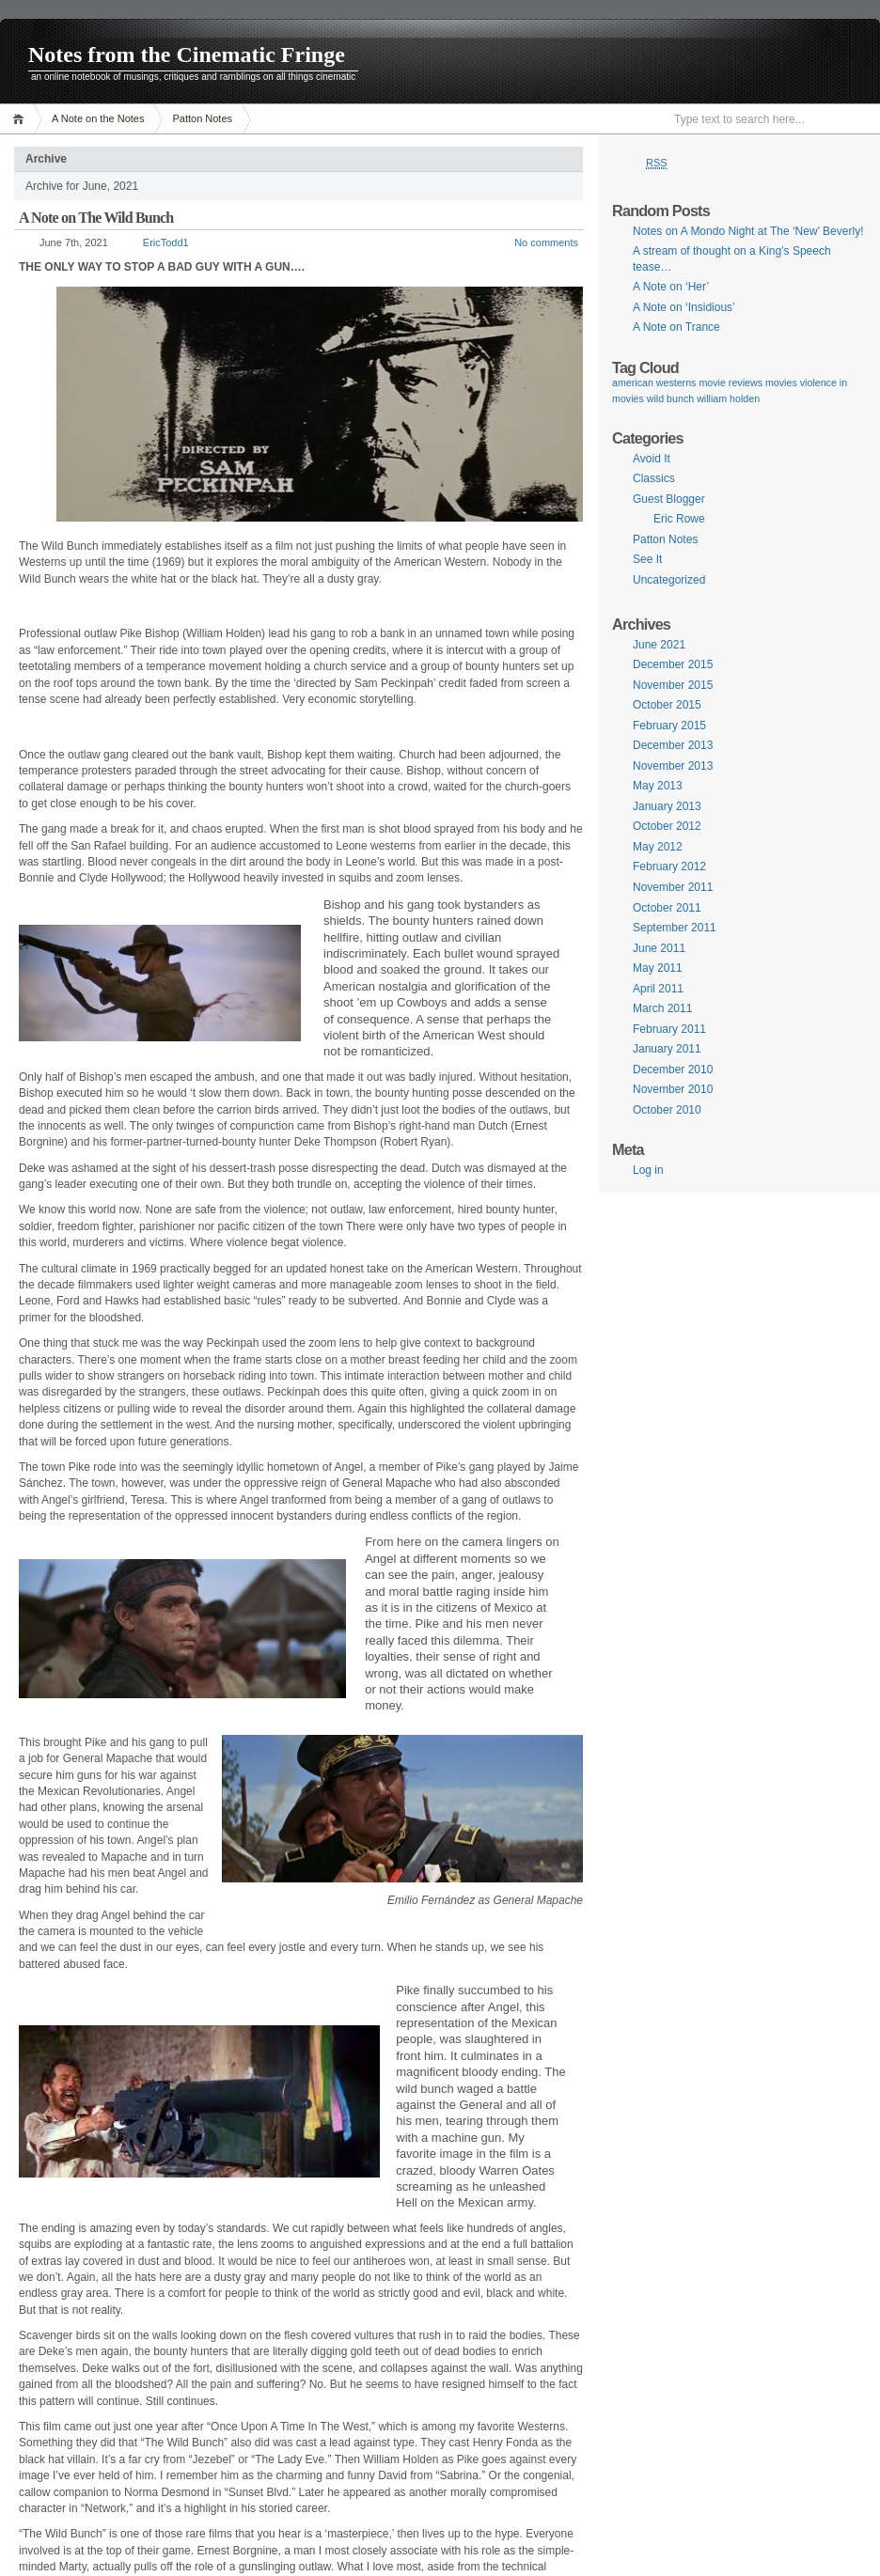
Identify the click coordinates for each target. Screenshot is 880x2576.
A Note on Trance (676, 327)
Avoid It (651, 458)
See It (647, 559)
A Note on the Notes (98, 118)
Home (21, 118)
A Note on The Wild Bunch (96, 218)
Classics (654, 478)
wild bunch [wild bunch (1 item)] (670, 398)
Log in (648, 1170)
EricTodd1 (166, 242)
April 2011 (658, 988)
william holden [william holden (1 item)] (728, 398)
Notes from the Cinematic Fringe (186, 54)
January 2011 (667, 1048)
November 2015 (673, 685)
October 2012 (667, 826)
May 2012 (658, 846)
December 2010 (673, 1069)
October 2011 (667, 907)
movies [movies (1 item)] (781, 382)
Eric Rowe (679, 518)
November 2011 (673, 887)
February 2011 (669, 1029)
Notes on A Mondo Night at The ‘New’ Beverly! (748, 231)
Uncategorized (669, 579)
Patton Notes (202, 118)
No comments (546, 242)
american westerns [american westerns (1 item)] (654, 382)
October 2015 (667, 704)
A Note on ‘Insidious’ (684, 307)
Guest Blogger (669, 499)
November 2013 (673, 766)
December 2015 (673, 664)
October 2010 (667, 1109)
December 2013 (673, 745)
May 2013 (658, 785)
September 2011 (674, 927)
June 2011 (659, 948)
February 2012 (669, 866)
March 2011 (662, 1008)
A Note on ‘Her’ (671, 286)
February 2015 (669, 725)
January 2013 (667, 806)
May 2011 (658, 968)
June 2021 (659, 644)
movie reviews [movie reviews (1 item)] (730, 382)
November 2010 (673, 1089)
